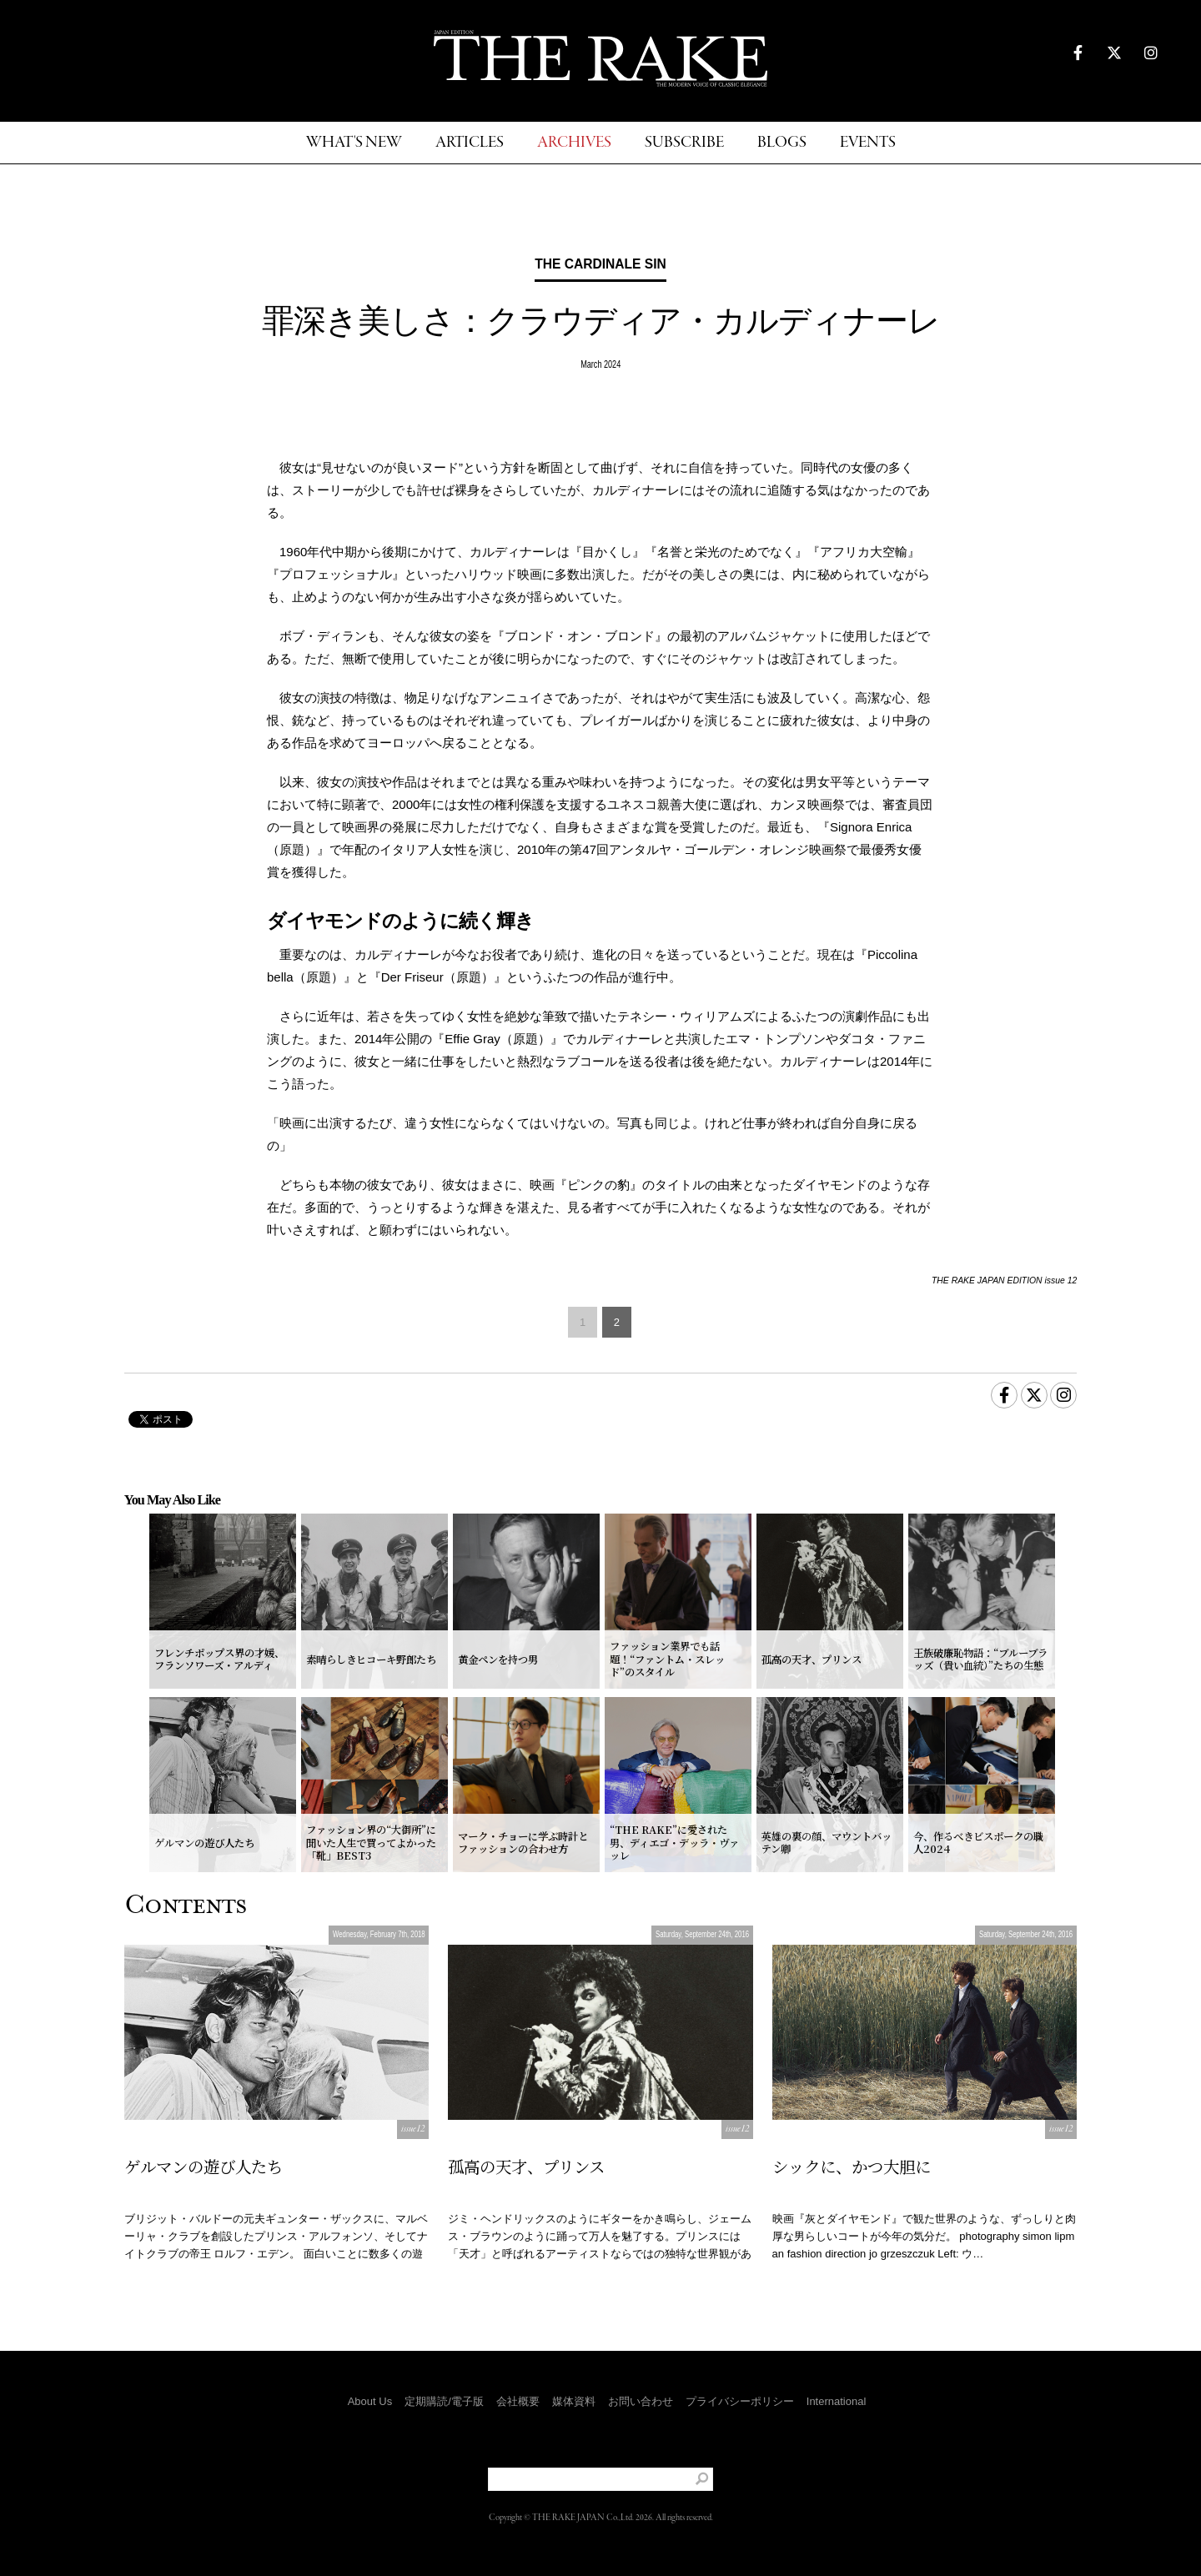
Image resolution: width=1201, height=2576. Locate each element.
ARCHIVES (574, 143)
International (837, 2401)
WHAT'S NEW (354, 143)
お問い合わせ (640, 2401)
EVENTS (868, 143)
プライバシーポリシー (740, 2401)
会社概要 (518, 2401)
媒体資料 (573, 2401)
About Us (370, 2401)
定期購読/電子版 (444, 2401)
